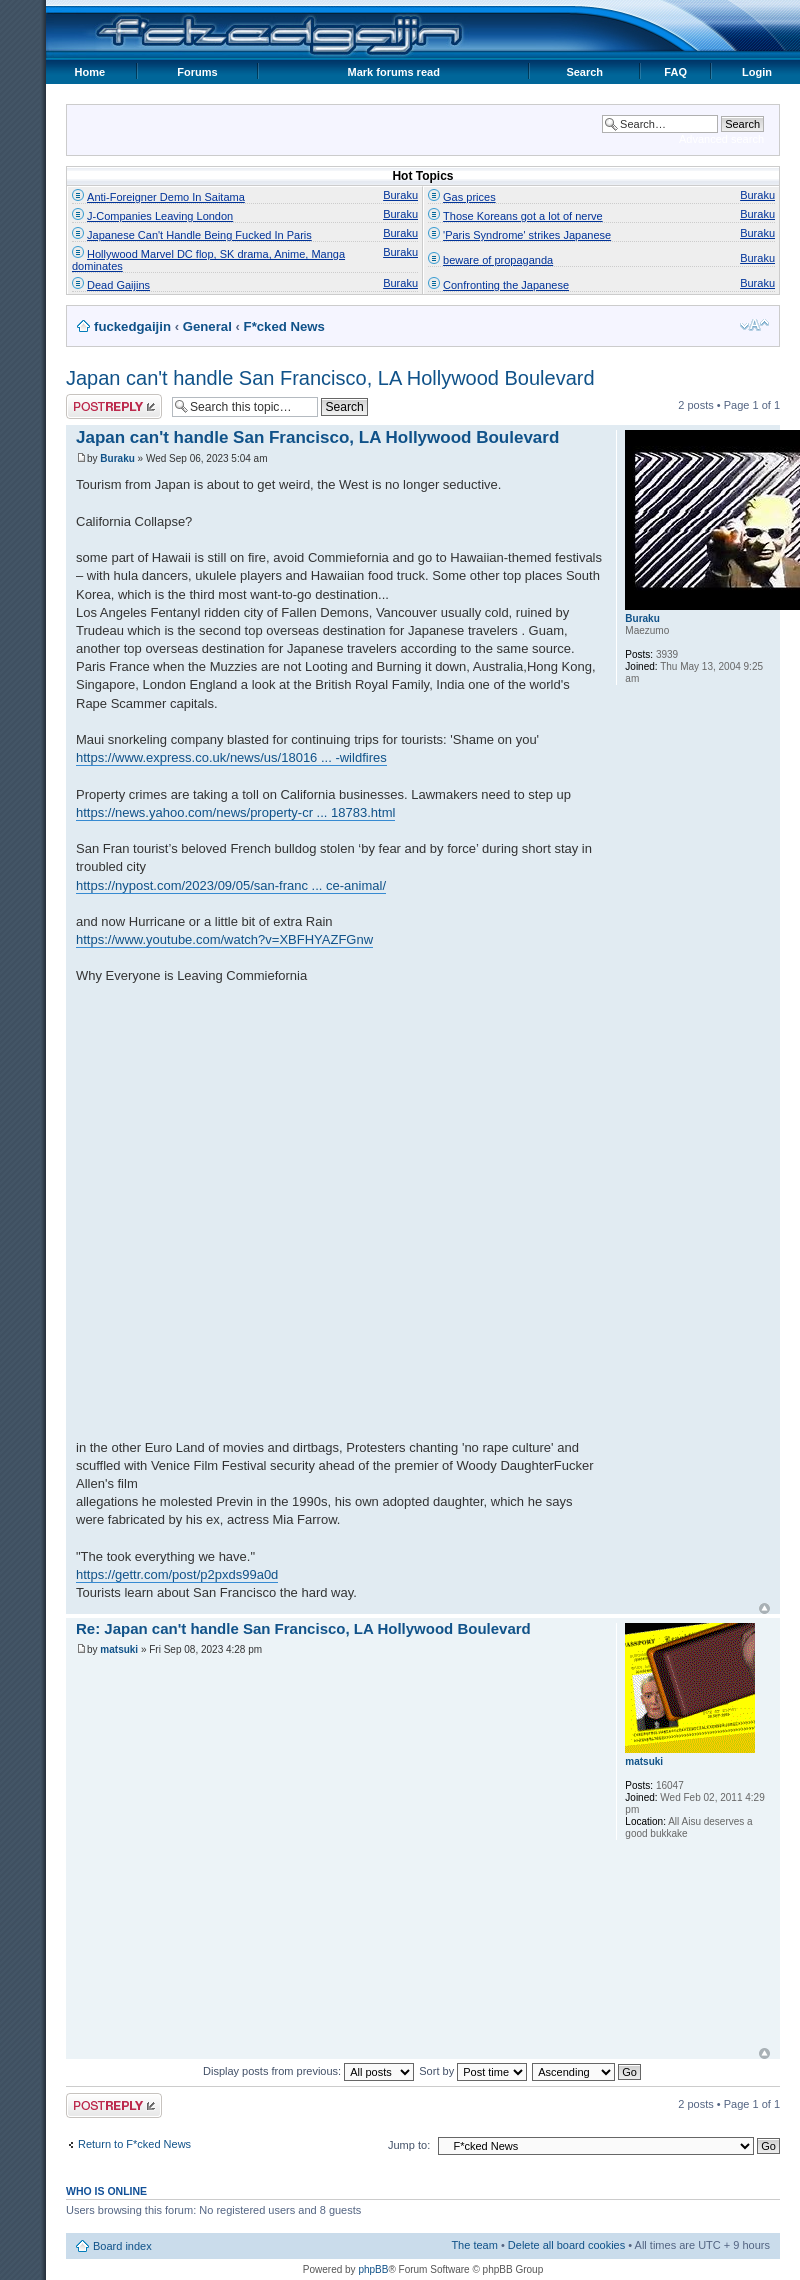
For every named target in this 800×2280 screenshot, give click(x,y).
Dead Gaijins (118, 285)
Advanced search (721, 139)
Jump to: (409, 2145)
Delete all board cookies (566, 2245)
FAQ (675, 72)
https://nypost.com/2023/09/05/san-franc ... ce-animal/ (231, 885)
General (207, 326)
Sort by (473, 2071)
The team (474, 2245)
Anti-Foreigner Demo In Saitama (166, 197)
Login (757, 72)
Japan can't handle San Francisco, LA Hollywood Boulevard (330, 378)
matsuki (119, 1649)
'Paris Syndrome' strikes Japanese (527, 235)
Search (584, 72)
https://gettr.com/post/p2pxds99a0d (177, 1574)
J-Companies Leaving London (160, 216)
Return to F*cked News (134, 2144)
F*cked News (284, 326)
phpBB (373, 2269)
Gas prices (469, 197)
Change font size (754, 325)
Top (764, 1608)
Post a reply (114, 406)
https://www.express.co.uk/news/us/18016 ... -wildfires (231, 757)
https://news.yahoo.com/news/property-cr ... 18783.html (235, 812)
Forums (197, 72)
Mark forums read (394, 72)
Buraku (400, 195)
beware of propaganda (498, 260)
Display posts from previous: (308, 2071)
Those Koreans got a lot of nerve (523, 216)
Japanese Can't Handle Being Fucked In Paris (199, 235)
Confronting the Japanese (506, 285)
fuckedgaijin (132, 326)
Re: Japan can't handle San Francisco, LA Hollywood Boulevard (303, 1628)
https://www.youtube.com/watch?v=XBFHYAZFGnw (224, 939)
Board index (122, 2246)
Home (90, 72)
